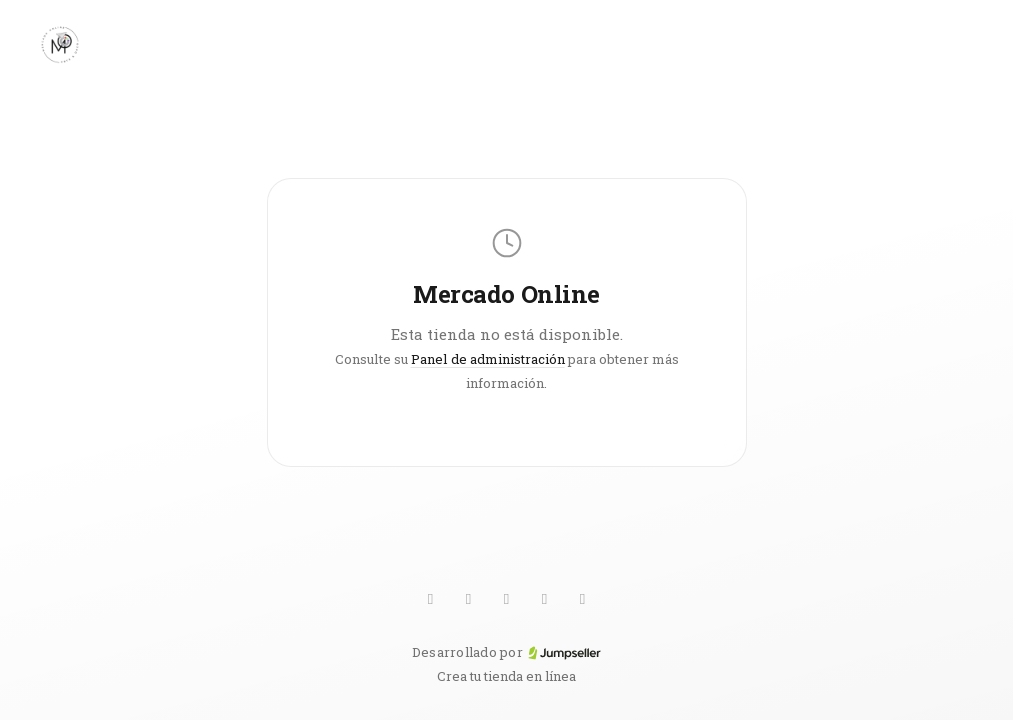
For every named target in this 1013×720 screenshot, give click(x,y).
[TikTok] (469, 599)
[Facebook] (583, 599)
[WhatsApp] (431, 599)
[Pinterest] (507, 599)
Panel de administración (488, 359)
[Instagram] (545, 599)
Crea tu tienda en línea (506, 676)
